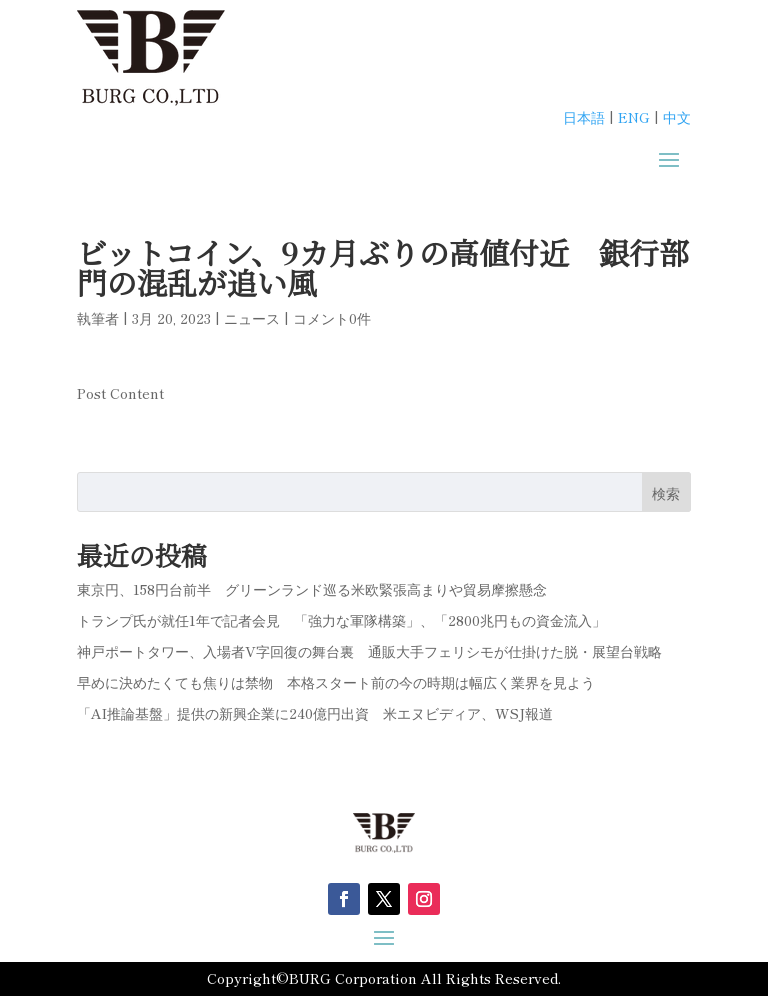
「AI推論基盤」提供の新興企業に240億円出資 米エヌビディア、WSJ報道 (315, 713)
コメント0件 (332, 318)
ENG (634, 117)
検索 (666, 493)
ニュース (252, 318)
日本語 (584, 117)
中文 (677, 117)
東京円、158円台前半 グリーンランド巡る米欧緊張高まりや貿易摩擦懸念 (312, 589)
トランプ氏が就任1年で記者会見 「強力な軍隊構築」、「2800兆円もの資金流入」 (341, 620)
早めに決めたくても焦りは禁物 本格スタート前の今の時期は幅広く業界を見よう (336, 682)
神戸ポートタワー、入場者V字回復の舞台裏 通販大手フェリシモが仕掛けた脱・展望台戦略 (369, 651)
